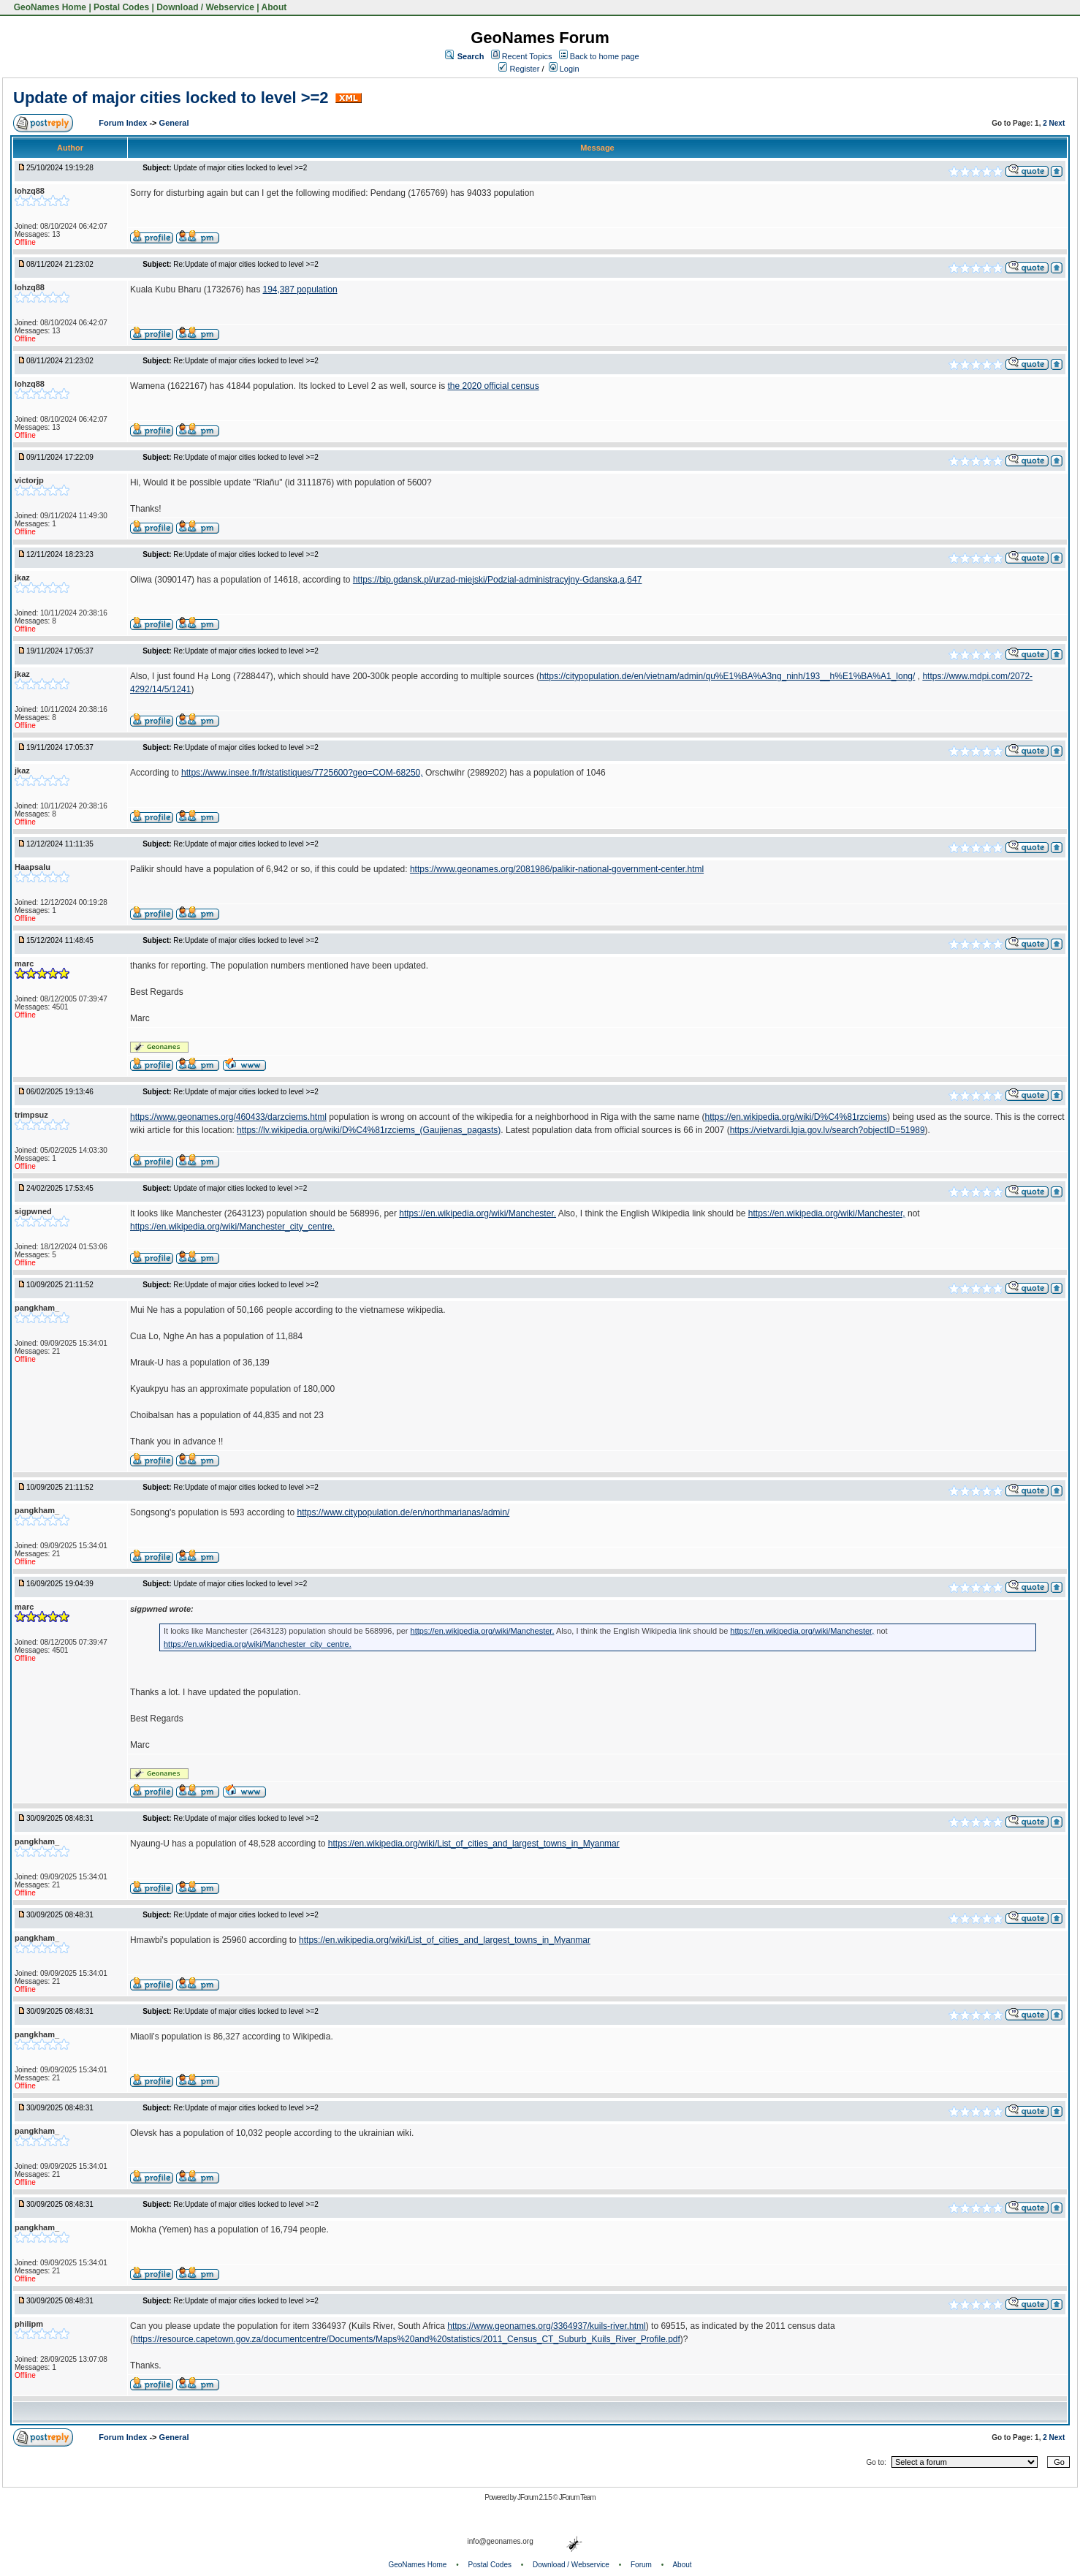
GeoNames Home (48, 7)
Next (1057, 123)
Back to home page (604, 56)
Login (564, 68)
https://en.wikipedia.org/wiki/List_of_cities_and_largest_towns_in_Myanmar (474, 1843)
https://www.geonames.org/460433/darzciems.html (228, 1117)
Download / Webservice (205, 7)
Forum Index (124, 122)
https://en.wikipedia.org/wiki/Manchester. (477, 1213)
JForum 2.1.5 (535, 2497)
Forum (641, 2565)
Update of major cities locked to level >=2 (171, 97)
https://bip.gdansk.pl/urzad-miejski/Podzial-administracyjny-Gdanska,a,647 (497, 580)
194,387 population (299, 289)
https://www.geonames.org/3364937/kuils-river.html (546, 2326)
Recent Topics (527, 56)
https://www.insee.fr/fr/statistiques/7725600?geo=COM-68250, (302, 773)
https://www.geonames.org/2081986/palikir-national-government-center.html (557, 869)
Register (518, 68)
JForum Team (577, 2497)
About (274, 7)
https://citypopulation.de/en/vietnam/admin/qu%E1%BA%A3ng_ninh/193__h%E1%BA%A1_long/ (727, 676)
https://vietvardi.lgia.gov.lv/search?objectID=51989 (827, 1130)
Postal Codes (121, 7)
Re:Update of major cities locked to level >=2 (245, 264)
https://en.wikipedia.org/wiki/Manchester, (826, 1213)
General (174, 122)
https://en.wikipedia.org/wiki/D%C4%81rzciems (795, 1117)
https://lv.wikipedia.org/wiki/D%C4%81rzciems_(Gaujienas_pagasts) (369, 1130)
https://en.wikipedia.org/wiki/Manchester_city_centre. (232, 1226)
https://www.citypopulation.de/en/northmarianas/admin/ (403, 1512)
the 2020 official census (493, 386)
